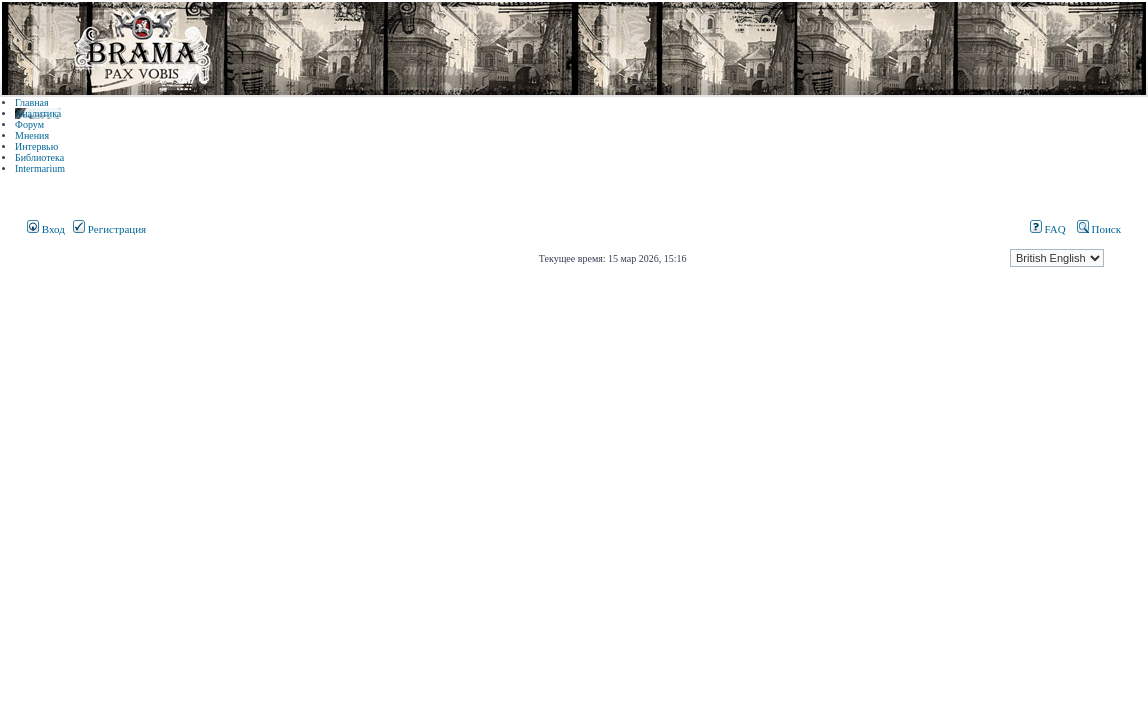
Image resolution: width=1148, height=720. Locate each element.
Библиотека (39, 157)
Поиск (1099, 229)
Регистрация (109, 229)
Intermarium (40, 168)
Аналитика (38, 113)
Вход (46, 229)
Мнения (32, 135)
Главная (32, 102)
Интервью (36, 146)
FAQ (1048, 229)
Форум (29, 124)
